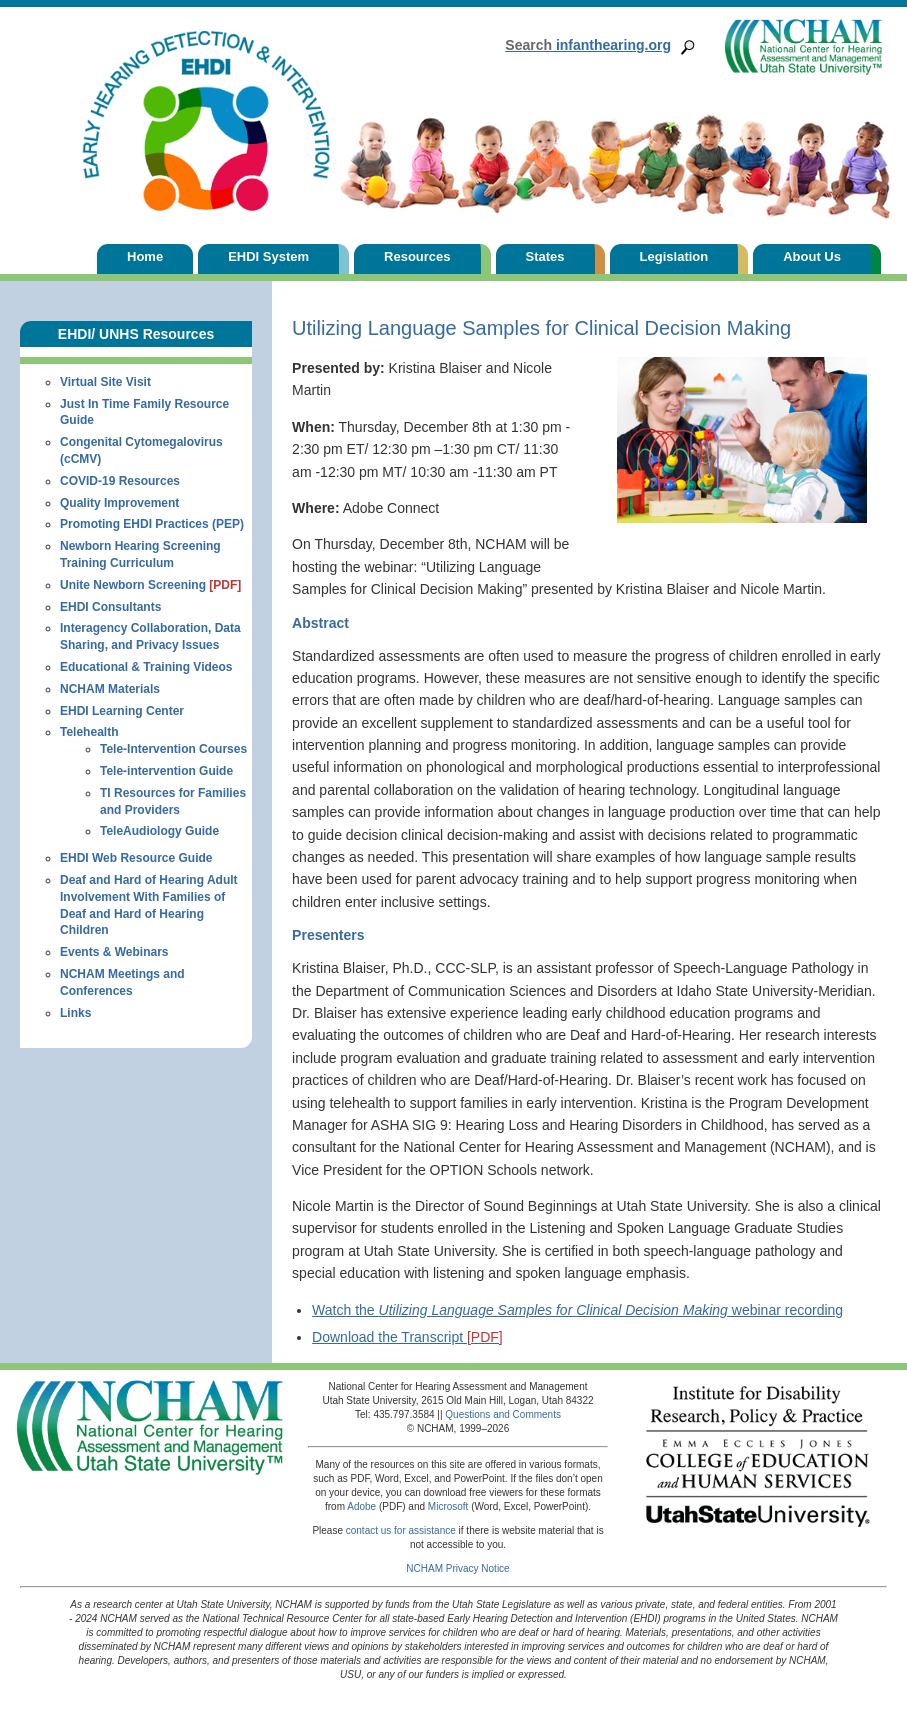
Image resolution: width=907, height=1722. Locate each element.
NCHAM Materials (110, 689)
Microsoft (448, 1506)
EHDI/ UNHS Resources (136, 334)
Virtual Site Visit (105, 382)
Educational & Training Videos (146, 667)
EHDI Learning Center (122, 711)
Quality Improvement (119, 503)
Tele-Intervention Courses (173, 749)
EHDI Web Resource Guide (136, 858)
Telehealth (89, 732)
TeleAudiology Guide (159, 831)
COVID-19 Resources (120, 481)
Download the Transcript (407, 1337)
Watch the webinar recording (577, 1310)
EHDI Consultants (110, 607)
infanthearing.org (588, 45)
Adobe (361, 1506)
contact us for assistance (401, 1530)
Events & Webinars (114, 952)
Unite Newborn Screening (150, 585)
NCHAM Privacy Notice (457, 1568)
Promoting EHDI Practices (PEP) (152, 524)
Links (75, 1013)
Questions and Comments (503, 1414)
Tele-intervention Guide (166, 771)
